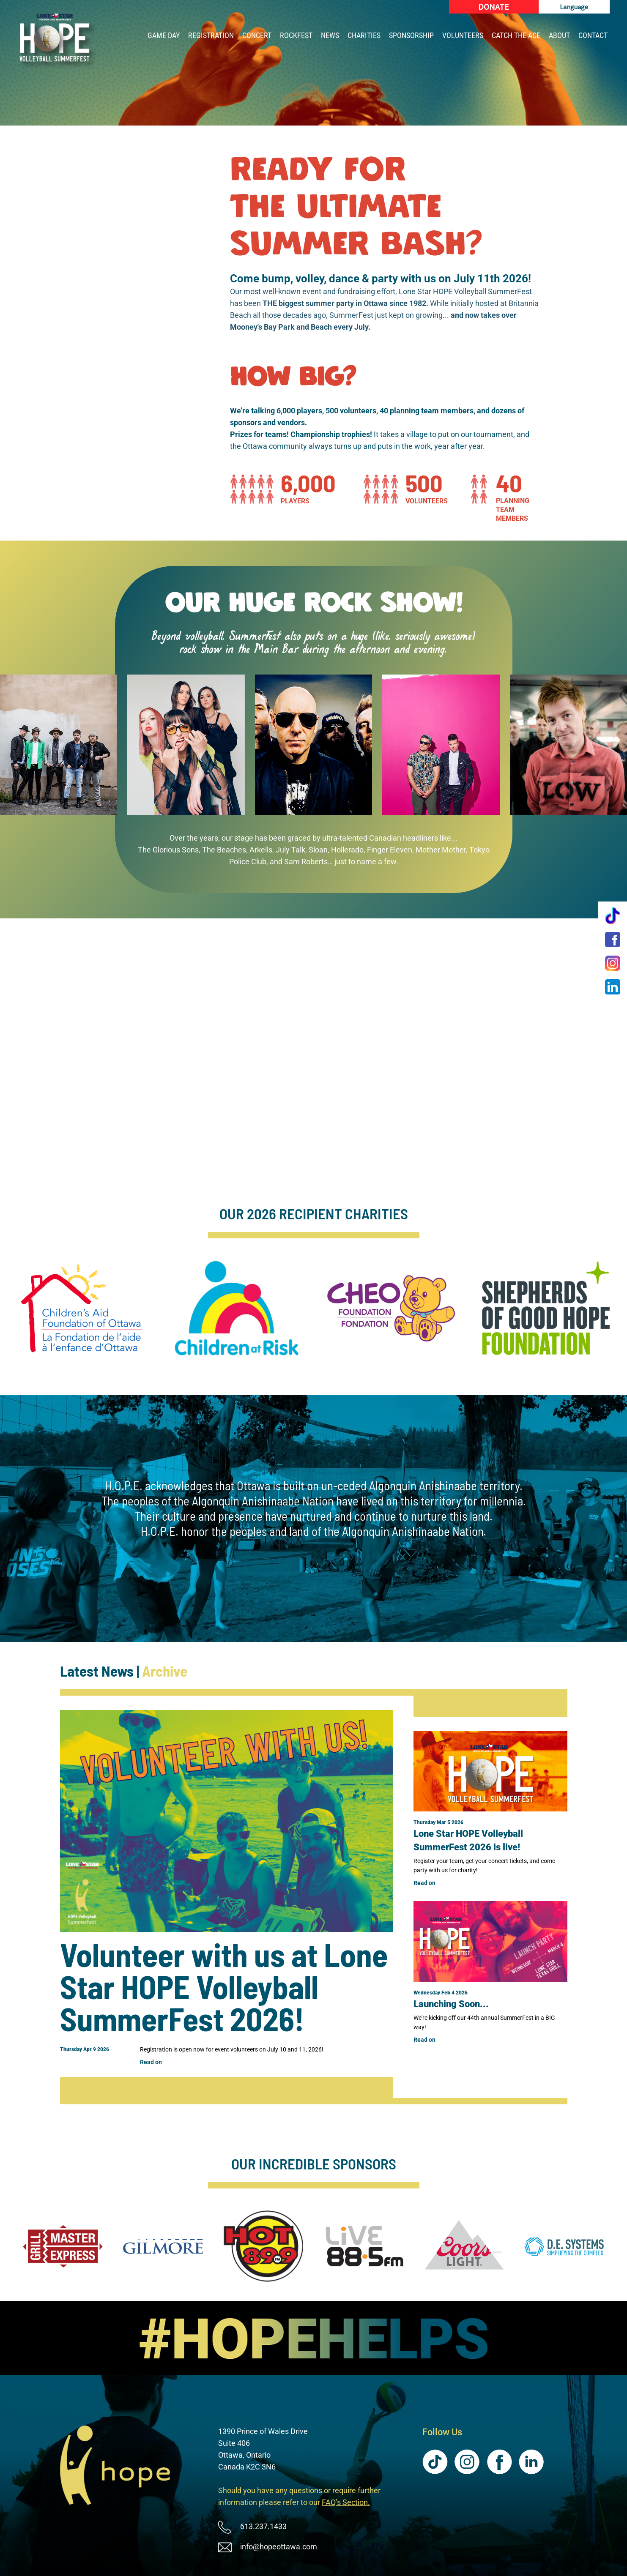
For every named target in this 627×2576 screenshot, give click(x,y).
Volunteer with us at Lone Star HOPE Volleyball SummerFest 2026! (224, 1986)
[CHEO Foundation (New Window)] (391, 1308)
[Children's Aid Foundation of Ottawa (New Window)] (81, 1308)
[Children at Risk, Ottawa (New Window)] (236, 1308)
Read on (151, 2062)
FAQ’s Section (345, 2502)
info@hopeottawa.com (278, 2546)
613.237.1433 (263, 2526)
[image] (313, 2338)
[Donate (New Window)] (494, 7)
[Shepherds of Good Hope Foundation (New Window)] (546, 1308)
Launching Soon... (451, 2004)
